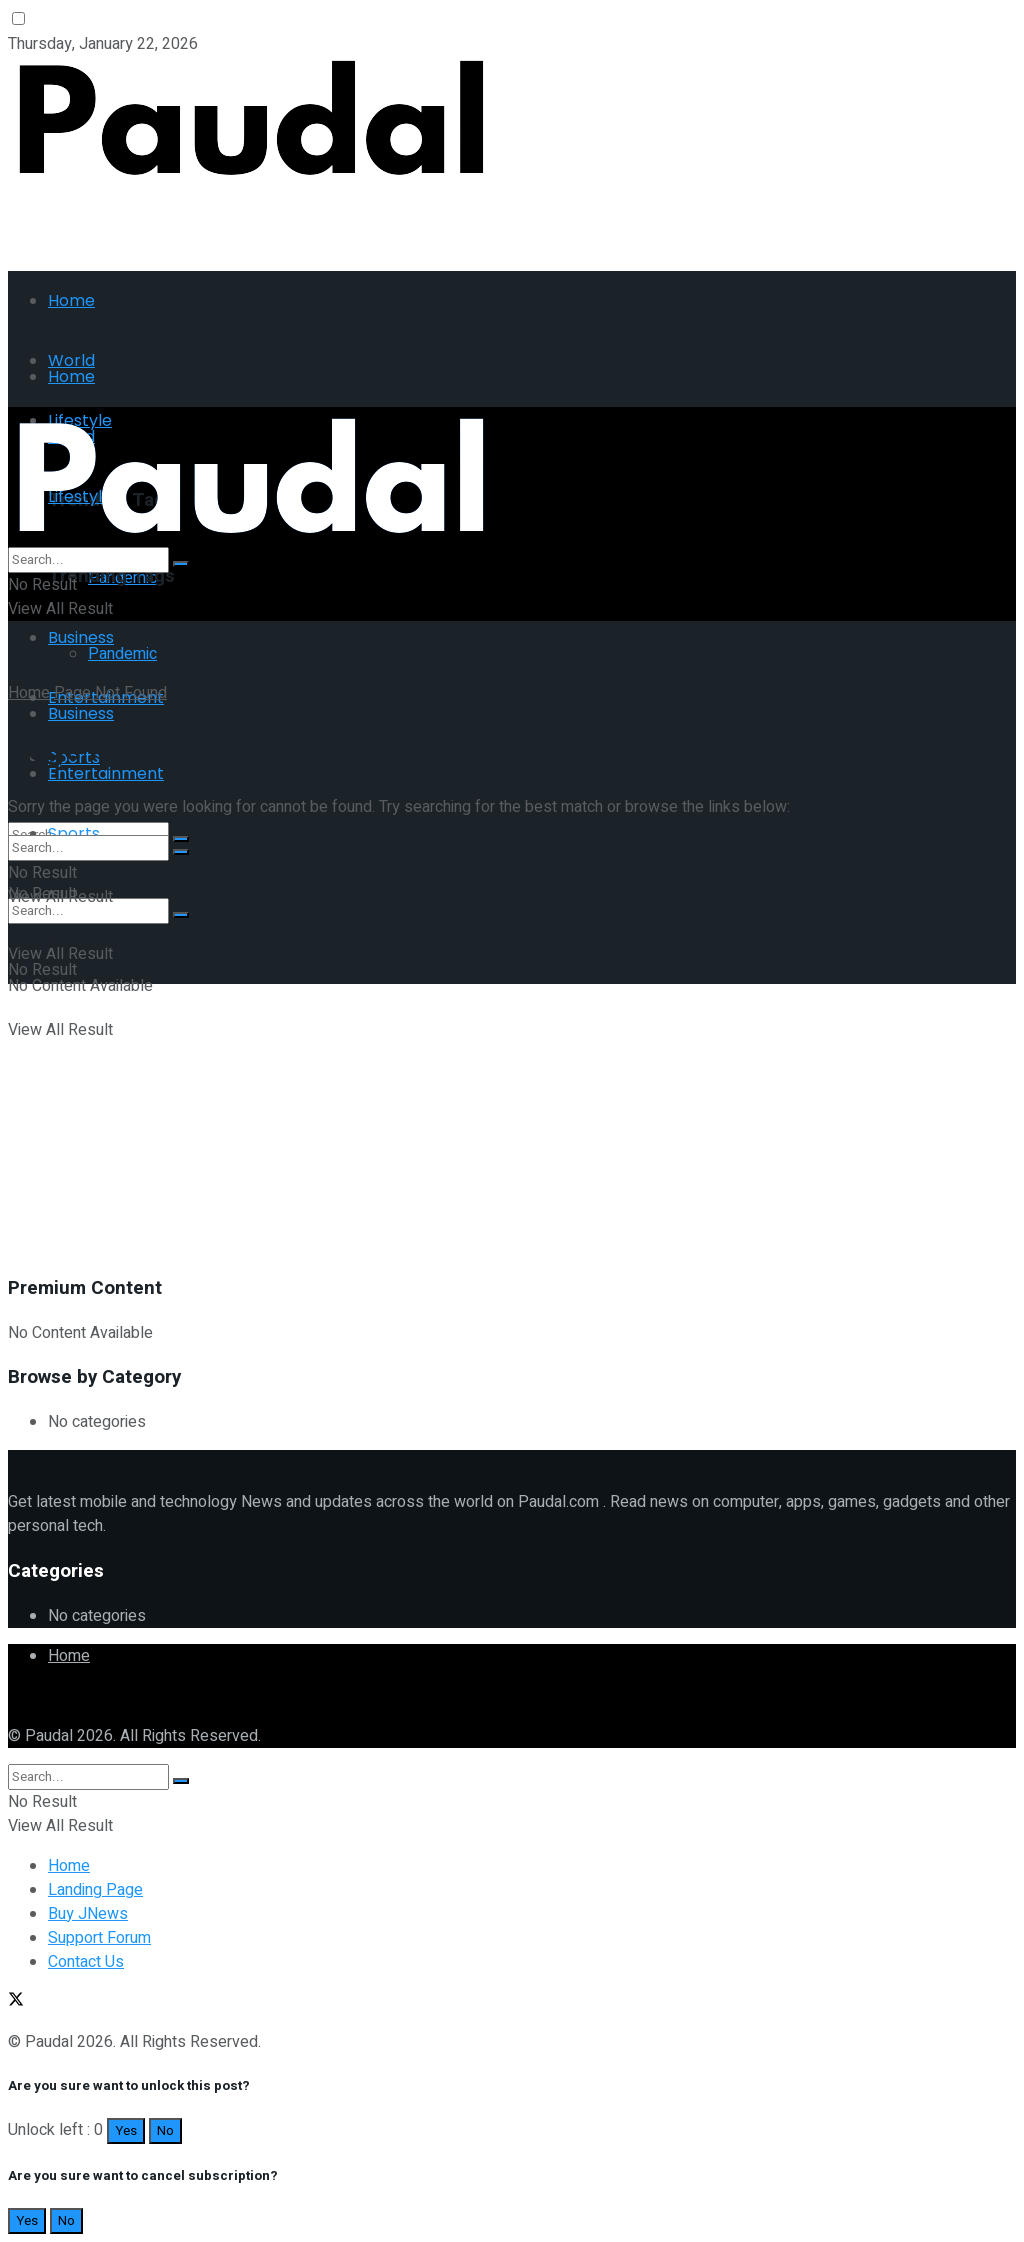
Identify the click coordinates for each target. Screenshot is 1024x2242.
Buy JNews (88, 1914)
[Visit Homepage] (251, 176)
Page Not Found (110, 693)
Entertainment (106, 773)
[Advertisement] (242, 218)
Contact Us (86, 1962)
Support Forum (99, 1938)
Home (71, 300)
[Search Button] (181, 915)
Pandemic (122, 654)
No (165, 2131)
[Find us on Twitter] (16, 1696)
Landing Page (95, 1890)
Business (81, 637)
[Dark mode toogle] (18, 18)
